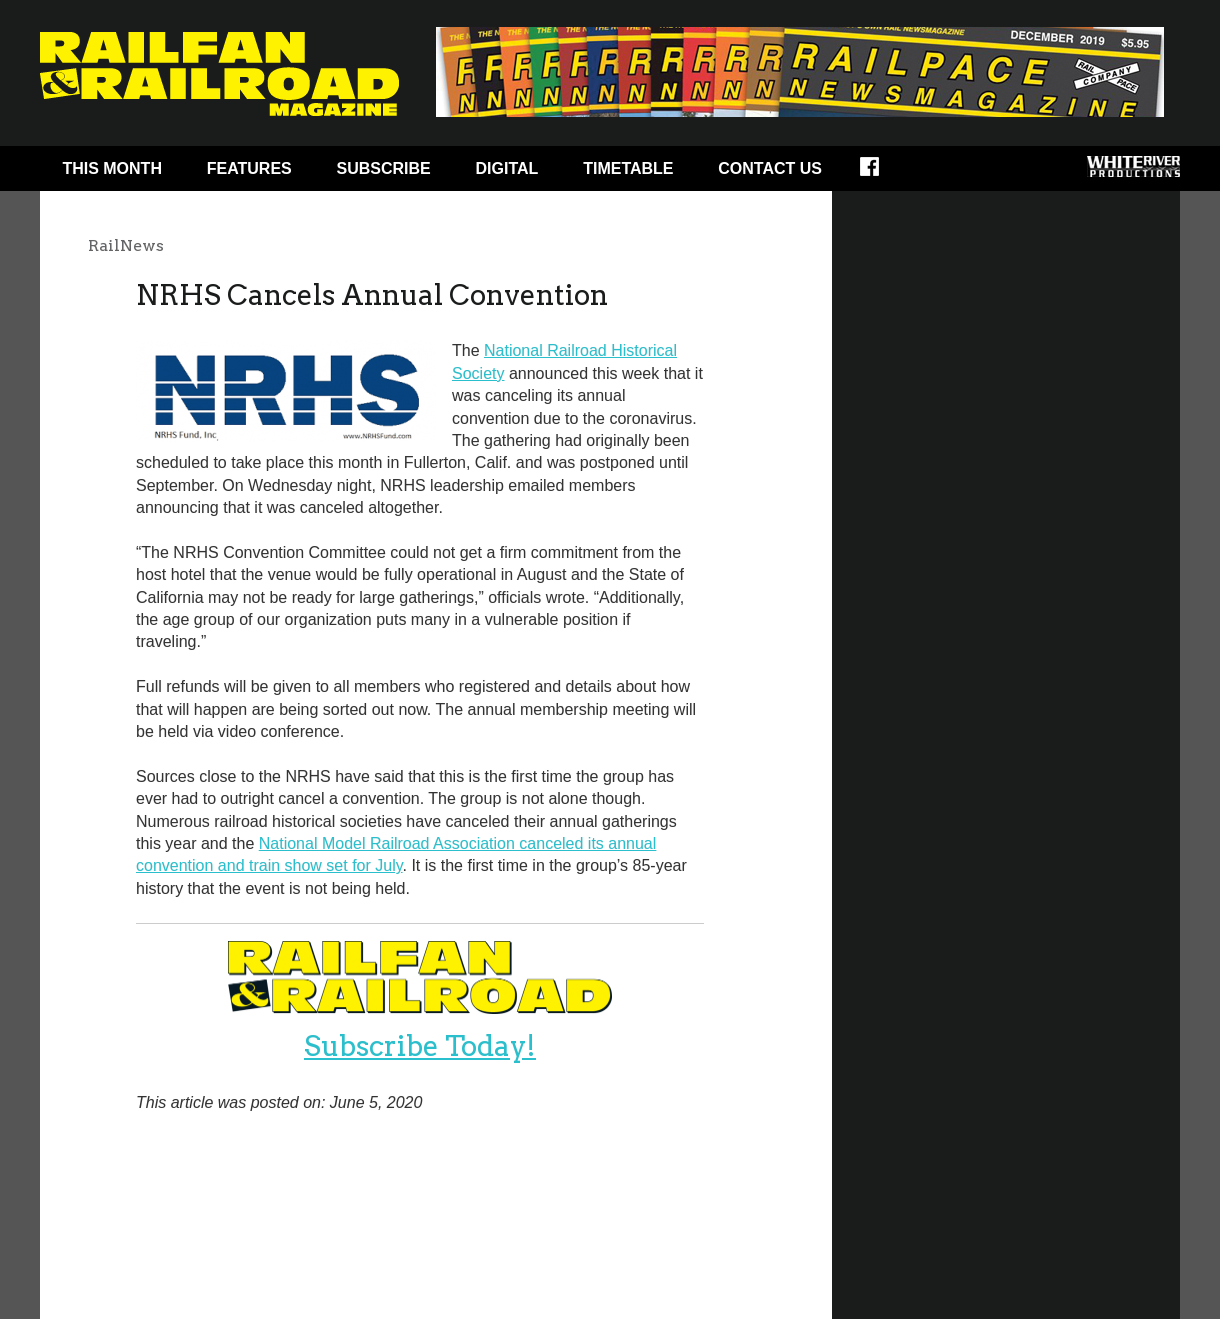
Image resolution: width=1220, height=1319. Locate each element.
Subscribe (384, 168)
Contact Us (770, 168)
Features (249, 168)
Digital (507, 168)
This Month (112, 168)
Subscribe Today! (420, 1046)
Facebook (882, 173)
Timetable (628, 168)
